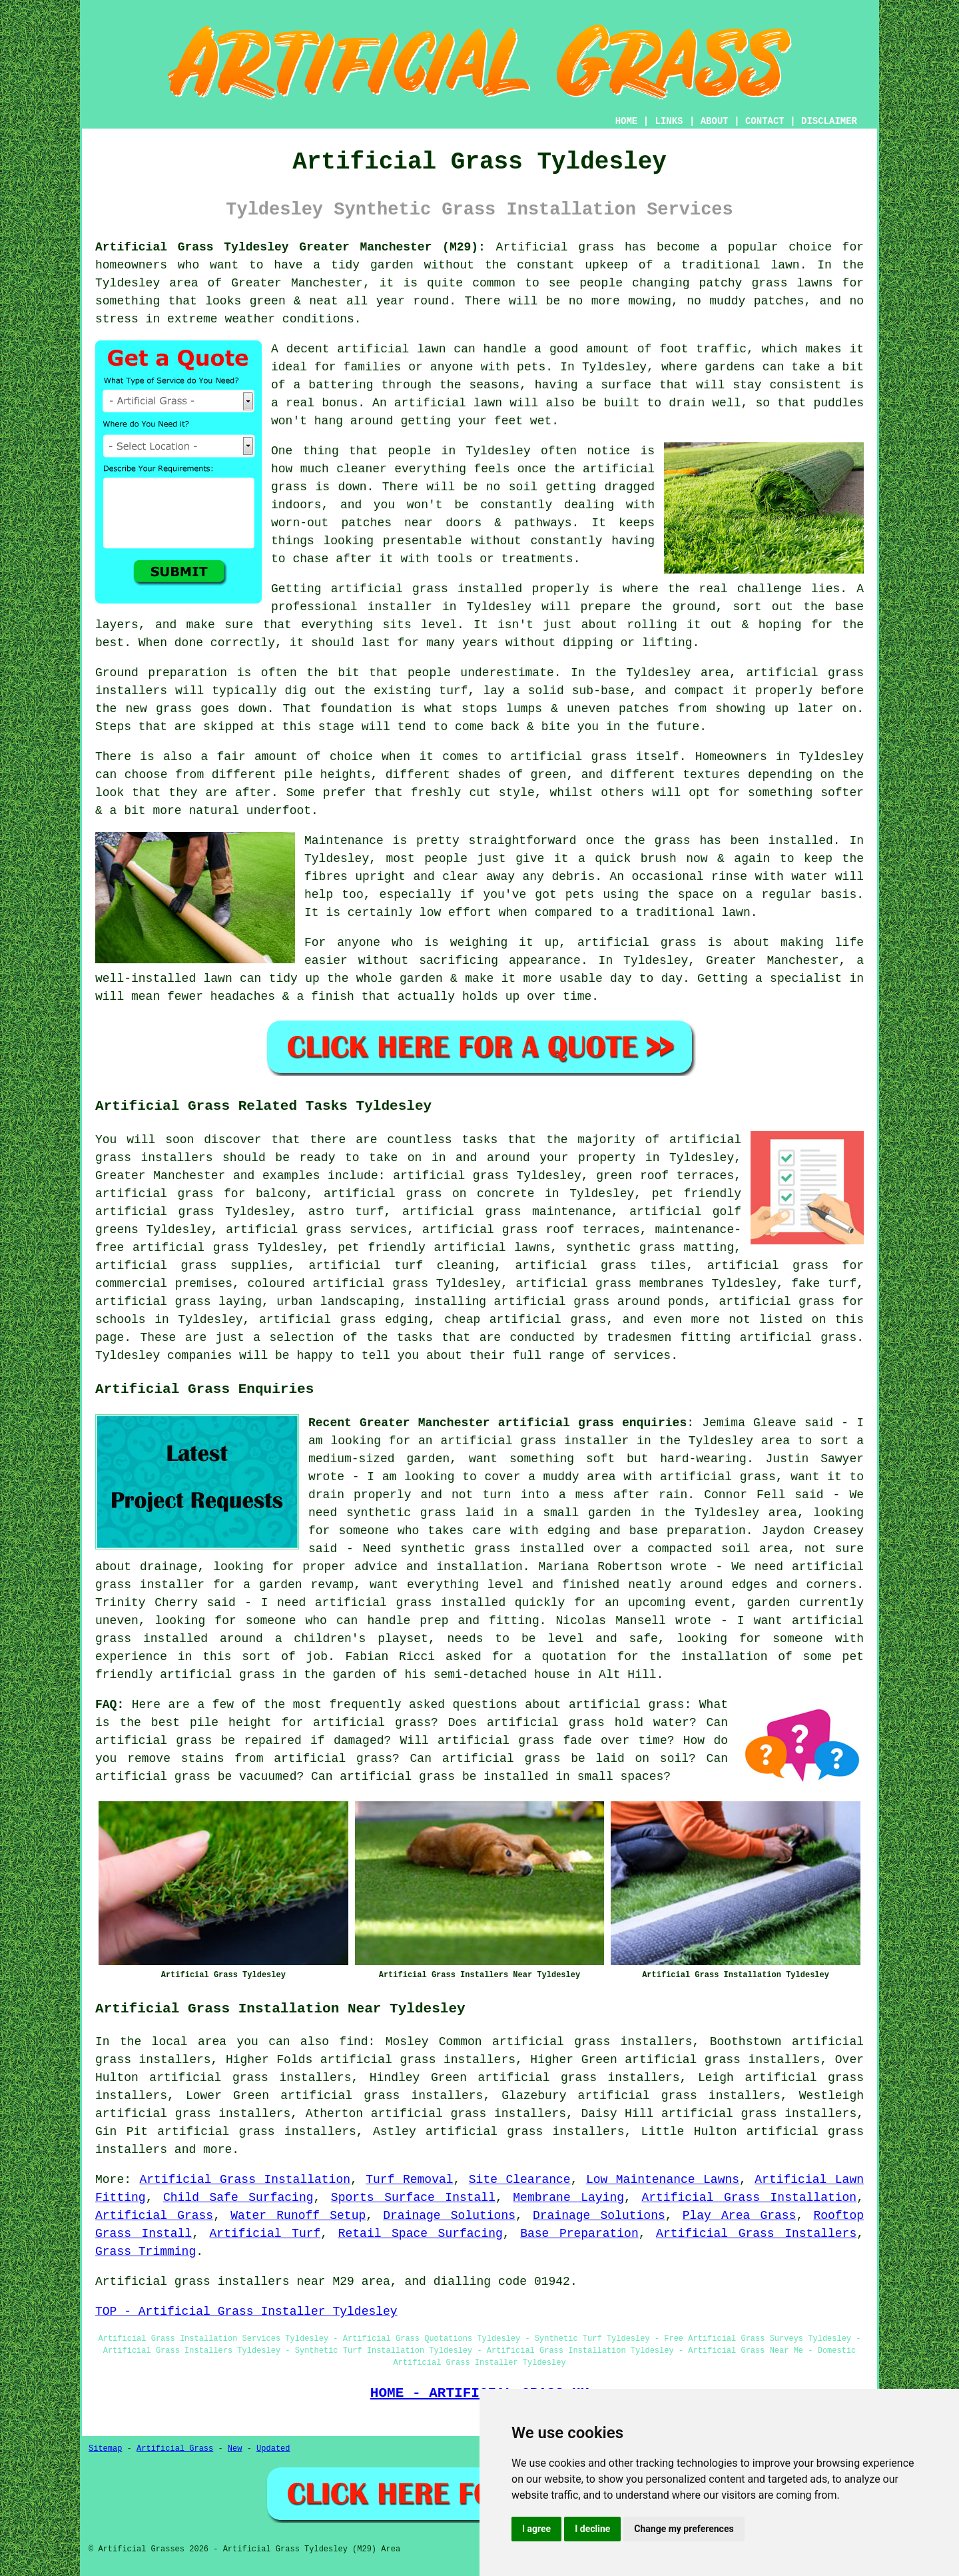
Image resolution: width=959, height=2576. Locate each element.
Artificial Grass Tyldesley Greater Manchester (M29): (290, 247)
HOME (626, 121)
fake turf (823, 1283)
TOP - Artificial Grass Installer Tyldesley (246, 2311)
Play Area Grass (740, 2215)
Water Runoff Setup (298, 2215)
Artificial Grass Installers (756, 2233)
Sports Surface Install (413, 2197)
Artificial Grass (154, 2215)
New (235, 2448)
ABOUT (715, 121)
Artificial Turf (265, 2233)
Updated (273, 2448)
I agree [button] (536, 2528)
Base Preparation (579, 2233)
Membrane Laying (568, 2197)
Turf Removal (409, 2179)
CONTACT (765, 121)
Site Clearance (520, 2179)
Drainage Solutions (449, 2215)
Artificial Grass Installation (244, 2179)
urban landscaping (337, 1301)
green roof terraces (665, 1175)
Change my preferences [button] (683, 2528)
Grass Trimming (145, 2251)
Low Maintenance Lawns (662, 2179)
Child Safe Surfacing (238, 2197)
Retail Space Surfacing (420, 2233)
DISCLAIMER (829, 121)
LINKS (669, 121)
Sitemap (105, 2448)
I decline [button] (592, 2528)
